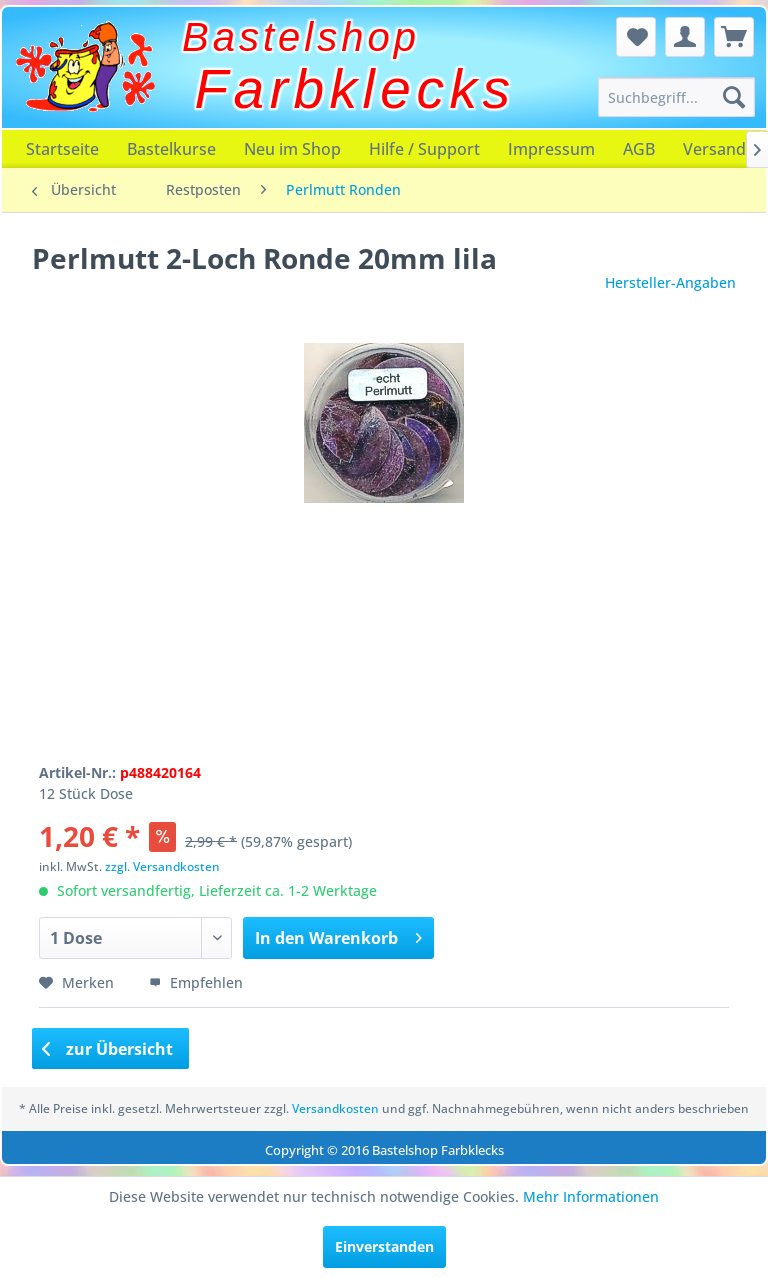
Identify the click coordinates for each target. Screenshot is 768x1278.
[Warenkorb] (734, 37)
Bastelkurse (171, 149)
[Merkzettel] (636, 37)
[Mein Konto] (685, 37)
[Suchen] (734, 97)
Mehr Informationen (591, 1196)
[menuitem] (677, 97)
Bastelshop (301, 37)
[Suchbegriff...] (677, 97)
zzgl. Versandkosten (162, 866)
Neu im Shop (292, 149)
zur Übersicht (108, 1049)
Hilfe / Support (424, 149)
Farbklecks (355, 89)
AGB (639, 149)
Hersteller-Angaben (670, 282)
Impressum (551, 149)
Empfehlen (196, 982)
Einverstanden (384, 1246)
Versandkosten (335, 1108)
